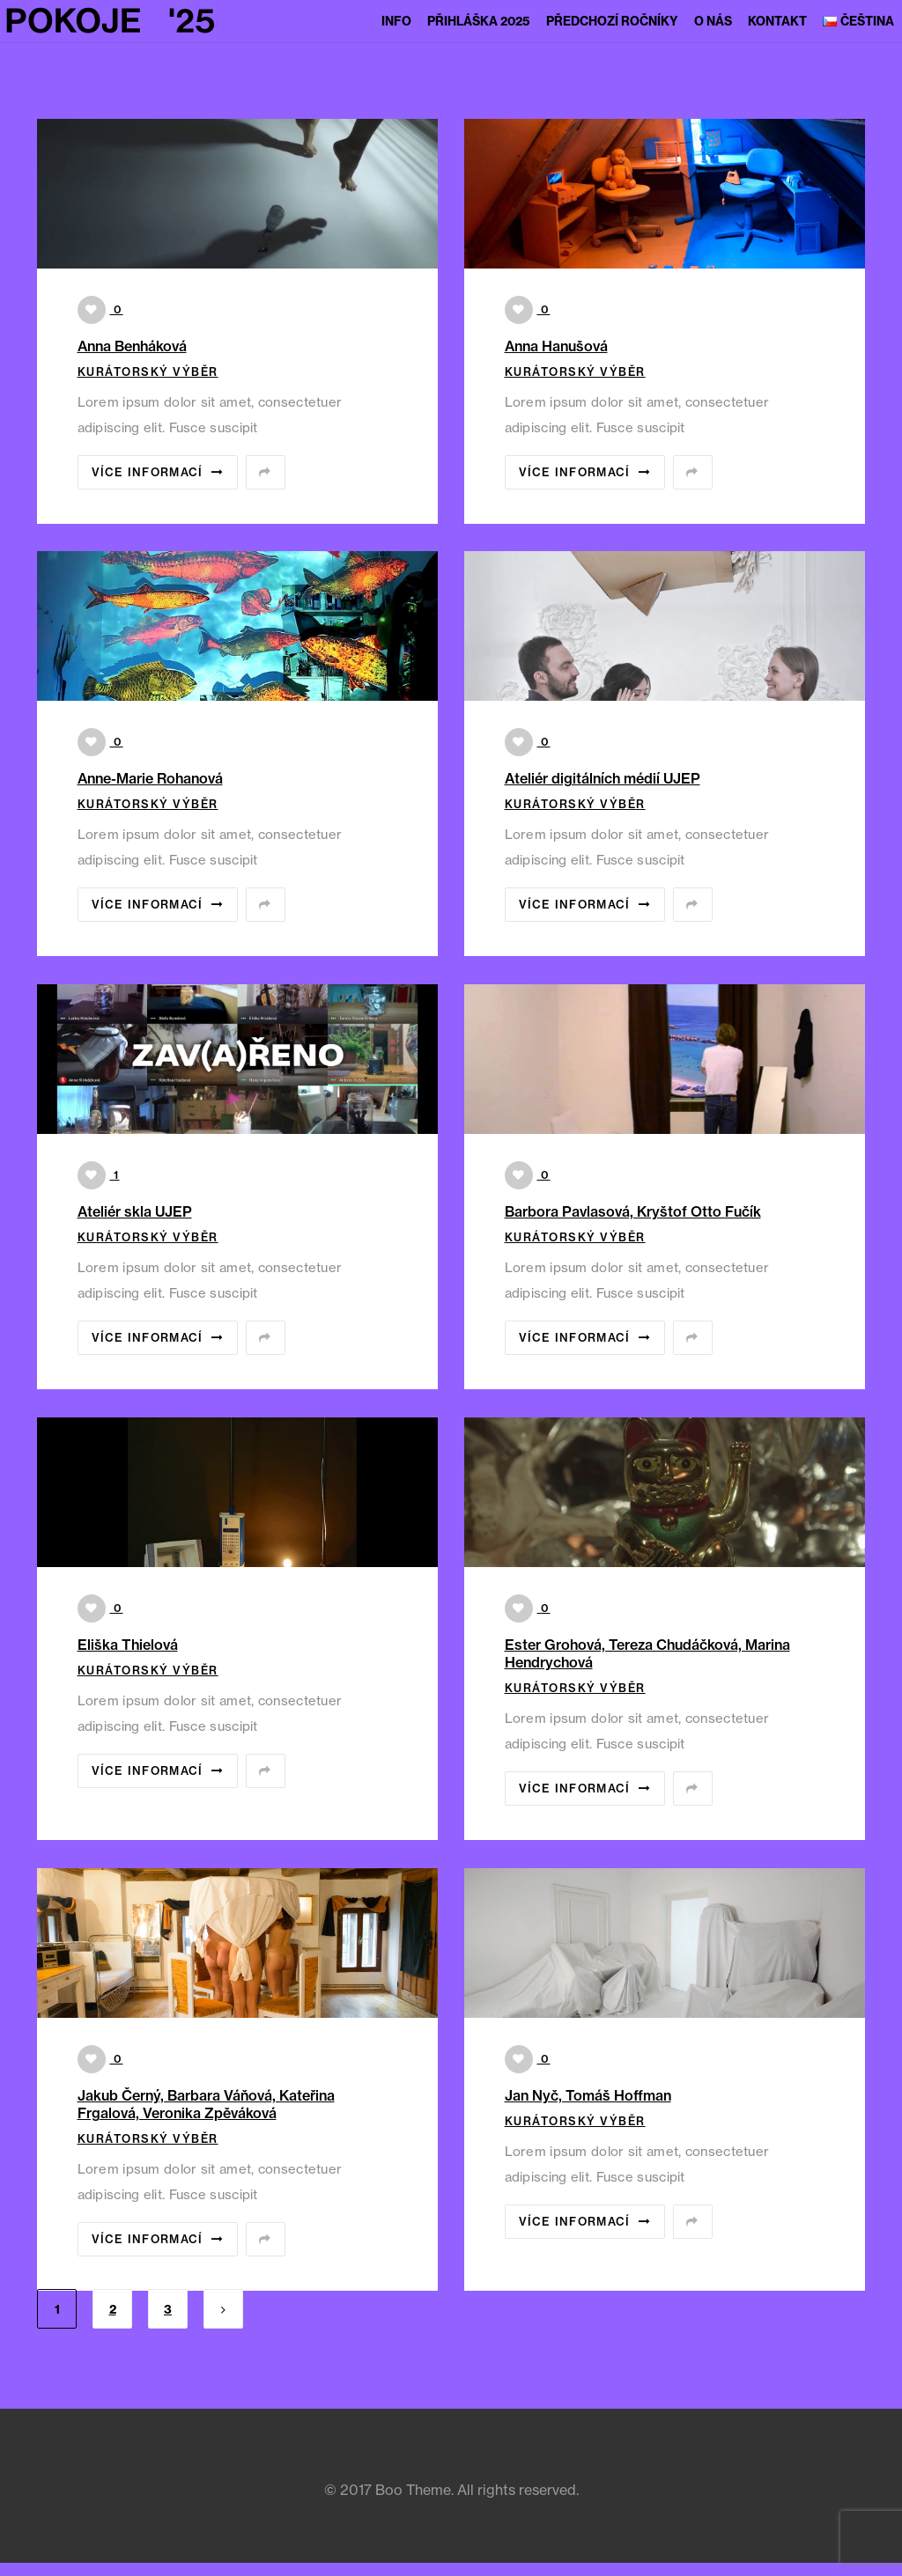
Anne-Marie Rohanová (150, 778)
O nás (713, 21)
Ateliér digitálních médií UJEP (602, 778)
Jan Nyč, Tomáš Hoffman (588, 2095)
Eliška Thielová (128, 1644)
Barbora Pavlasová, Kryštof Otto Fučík (633, 1211)
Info (396, 21)
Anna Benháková (132, 346)
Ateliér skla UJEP (135, 1211)
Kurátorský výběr (148, 372)
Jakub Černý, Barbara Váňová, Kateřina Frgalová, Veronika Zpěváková (206, 2104)
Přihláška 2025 (478, 21)
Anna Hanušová (556, 346)
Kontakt (777, 21)
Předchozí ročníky (612, 21)
